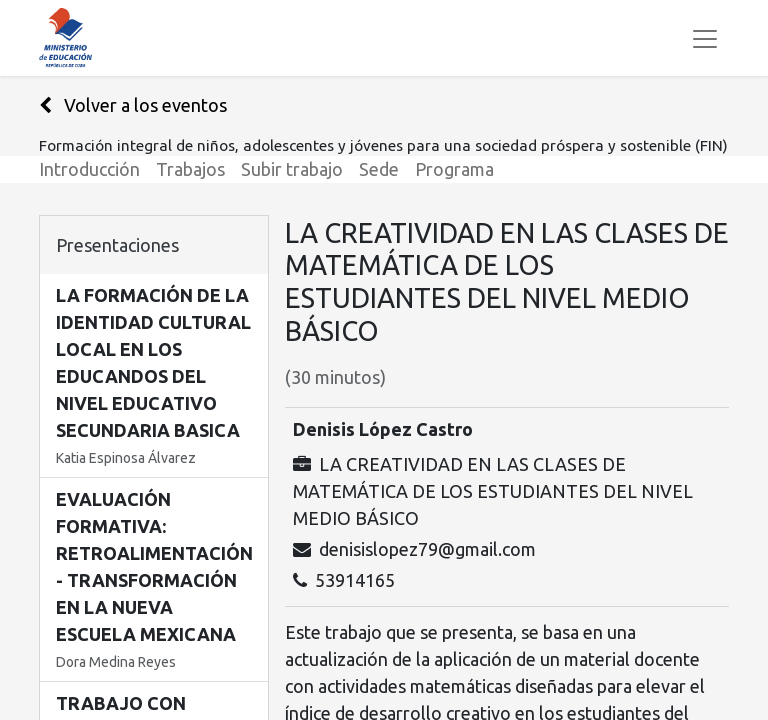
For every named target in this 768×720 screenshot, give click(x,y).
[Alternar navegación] (705, 38)
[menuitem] (97, 169)
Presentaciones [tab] (117, 245)
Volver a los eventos (133, 105)
